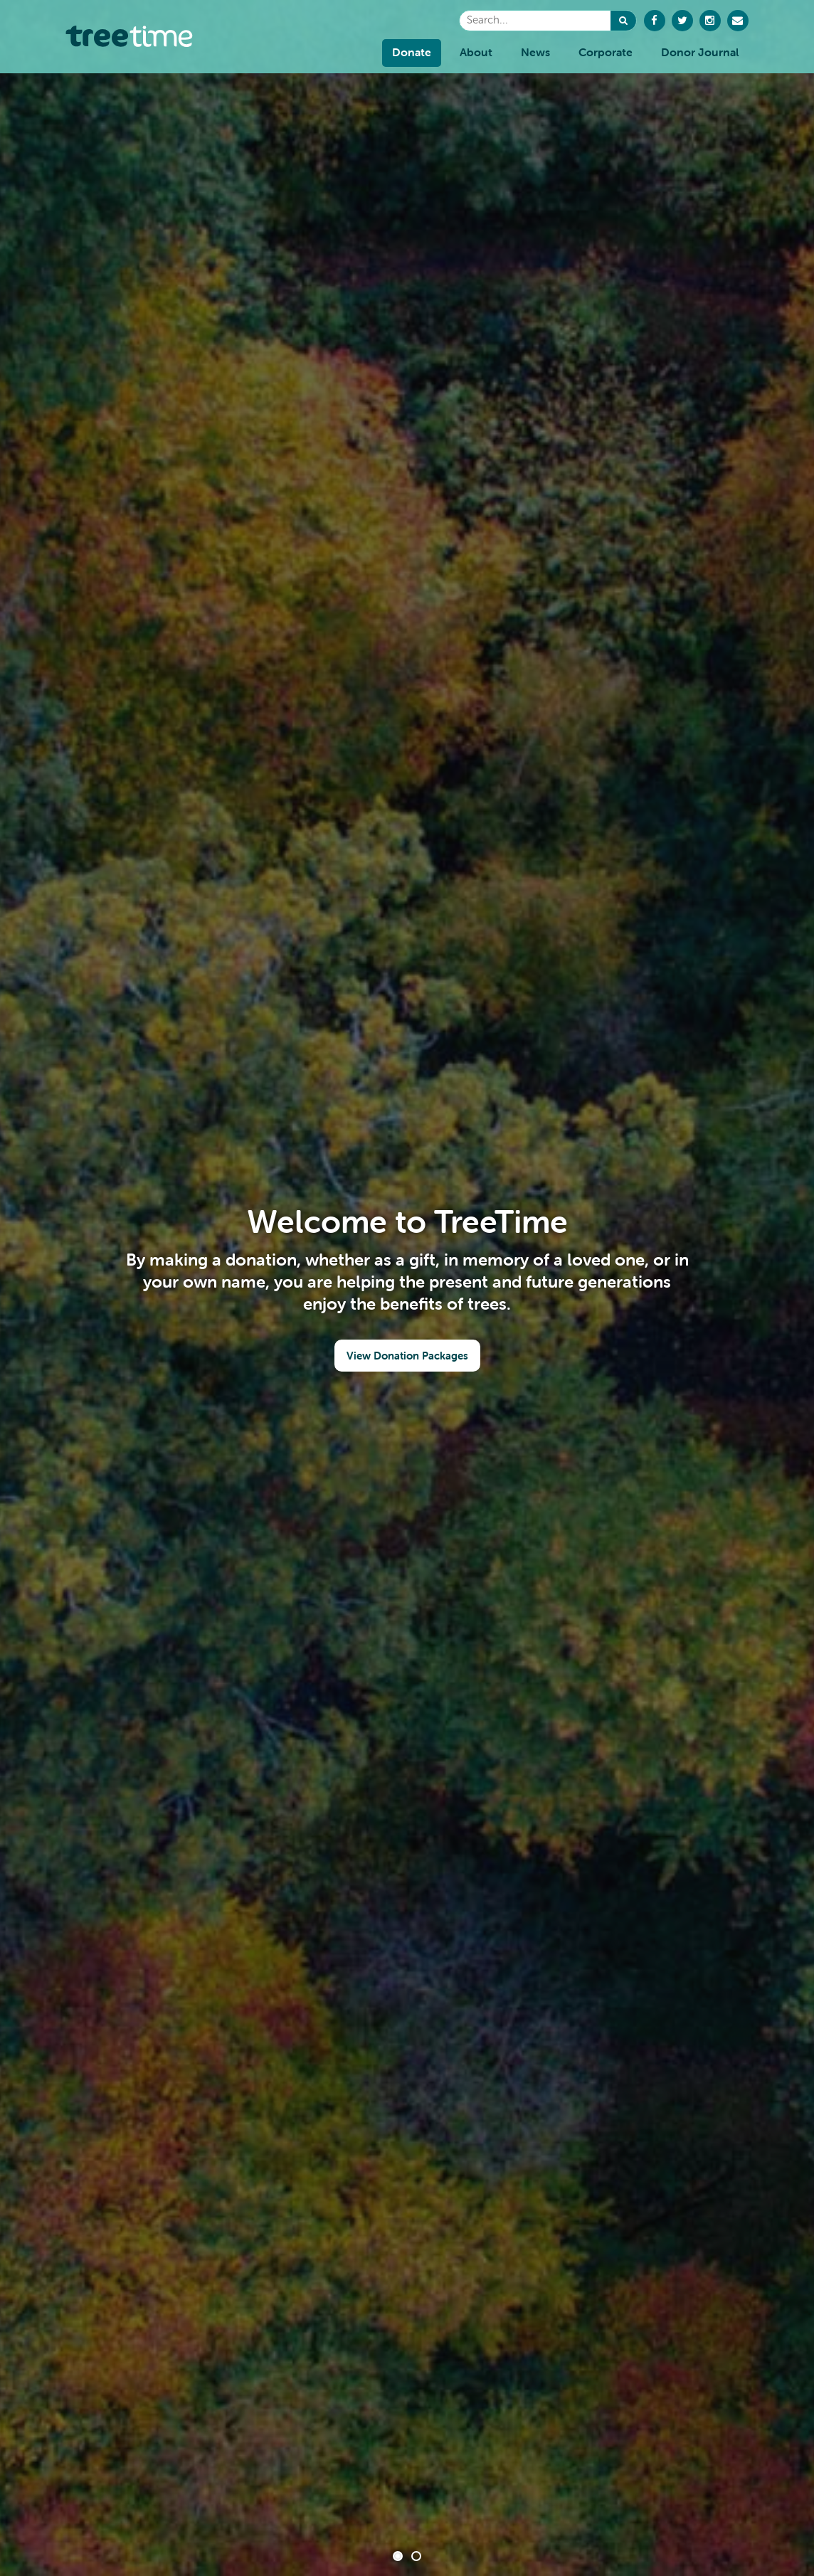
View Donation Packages (407, 1355)
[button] (623, 21)
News (535, 52)
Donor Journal (700, 52)
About (476, 52)
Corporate (605, 52)
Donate (411, 52)
